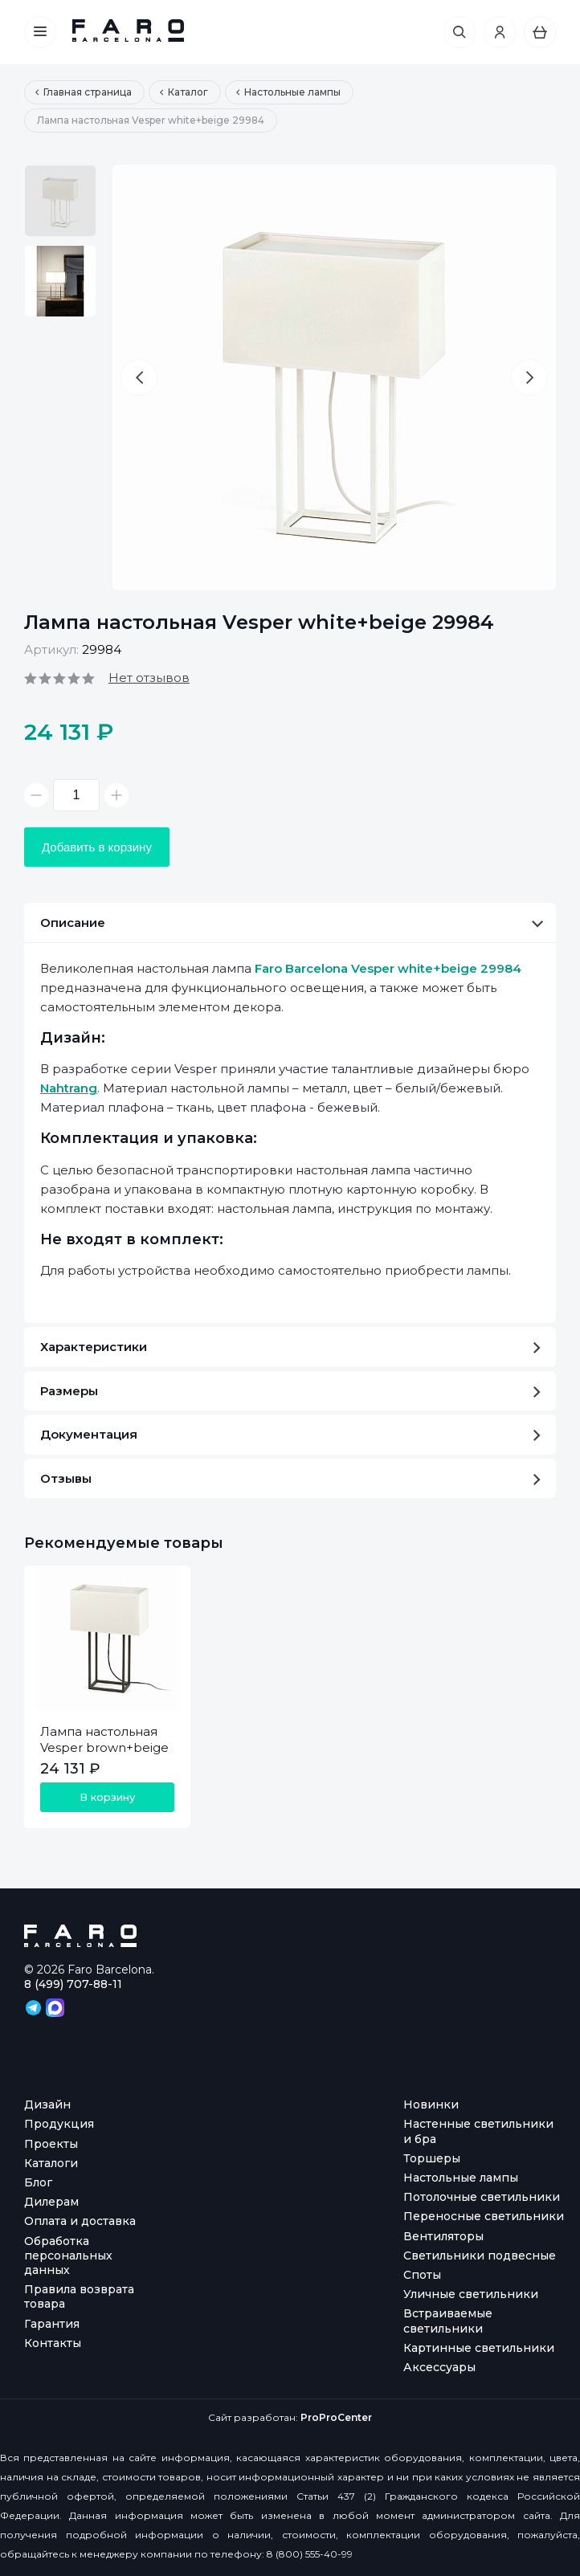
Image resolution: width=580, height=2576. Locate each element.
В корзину (107, 1796)
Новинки (431, 2104)
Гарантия (52, 2324)
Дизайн (47, 2104)
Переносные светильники (483, 2216)
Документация (290, 1434)
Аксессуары (439, 2367)
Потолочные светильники (481, 2197)
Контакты (52, 2343)
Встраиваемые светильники (447, 2320)
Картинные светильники (478, 2348)
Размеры (290, 1390)
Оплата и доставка (80, 2221)
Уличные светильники (470, 2294)
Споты (422, 2275)
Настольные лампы (460, 2177)
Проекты (51, 2144)
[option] (60, 201)
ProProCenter (336, 2417)
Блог (38, 2182)
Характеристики (290, 1346)
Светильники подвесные (479, 2255)
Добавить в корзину (97, 847)
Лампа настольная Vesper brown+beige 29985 (104, 1747)
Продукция (59, 2124)
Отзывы (290, 1478)
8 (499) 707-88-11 (73, 1984)
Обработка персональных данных (68, 2255)
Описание (291, 922)
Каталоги (51, 2163)
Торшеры (431, 2158)
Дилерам (51, 2201)
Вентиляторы (443, 2236)
